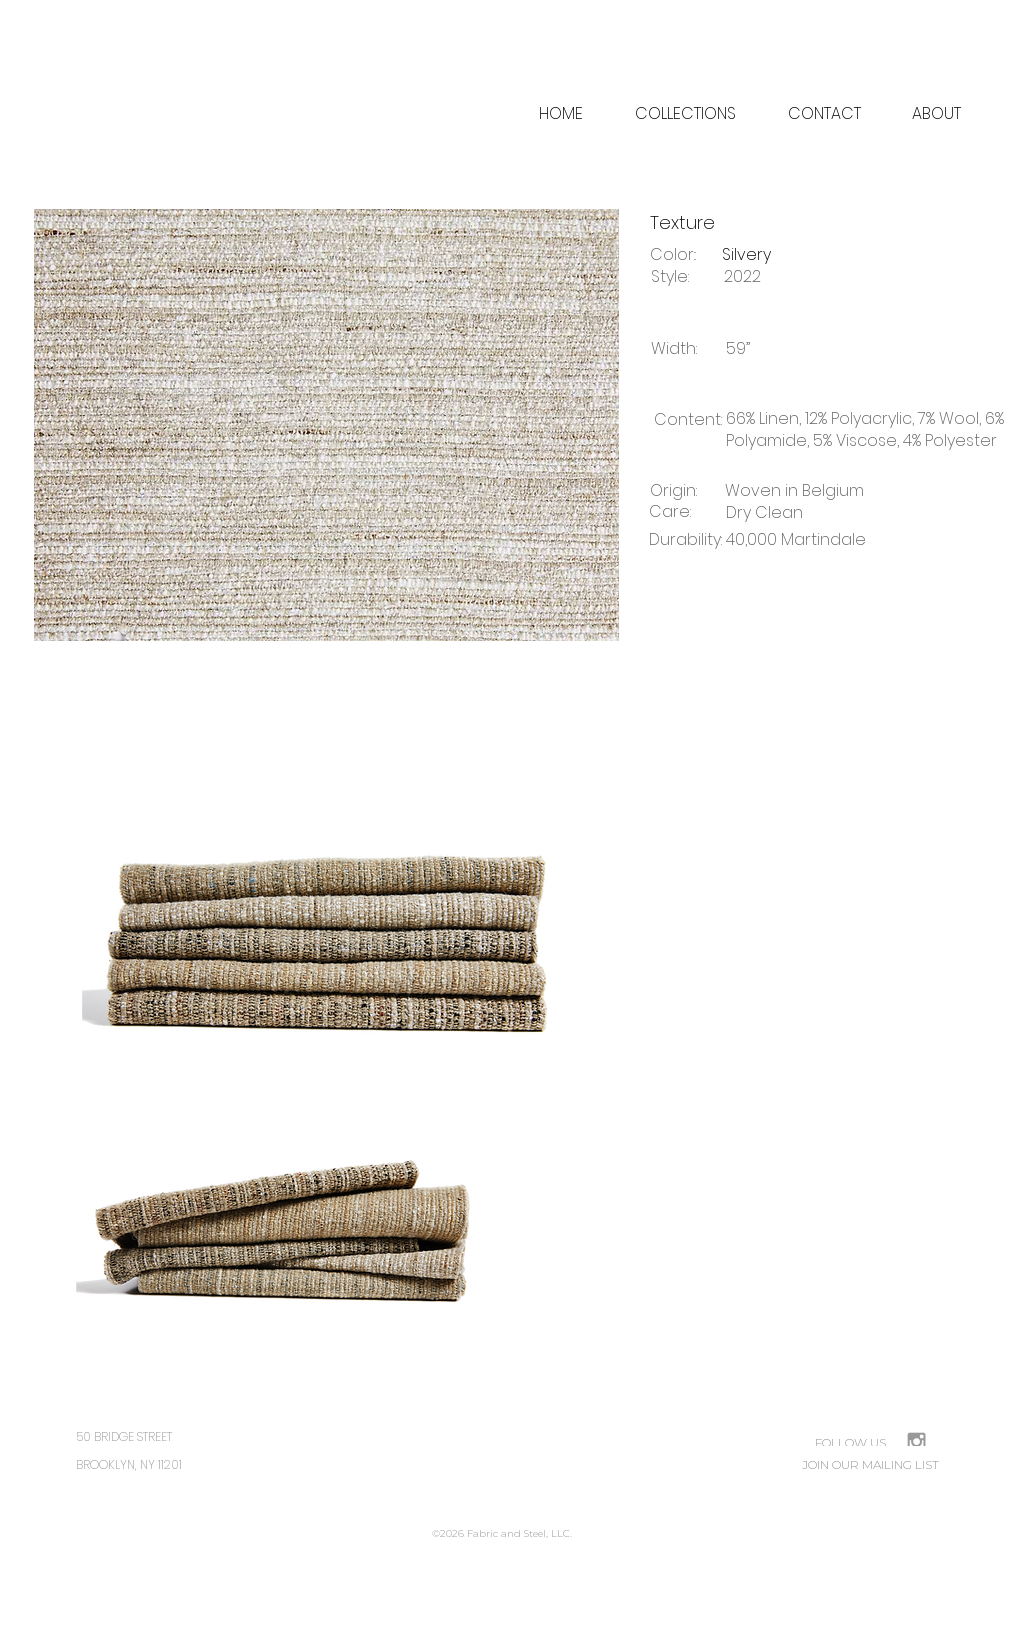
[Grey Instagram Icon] (916, 1441)
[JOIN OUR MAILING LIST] (870, 1465)
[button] (936, 114)
